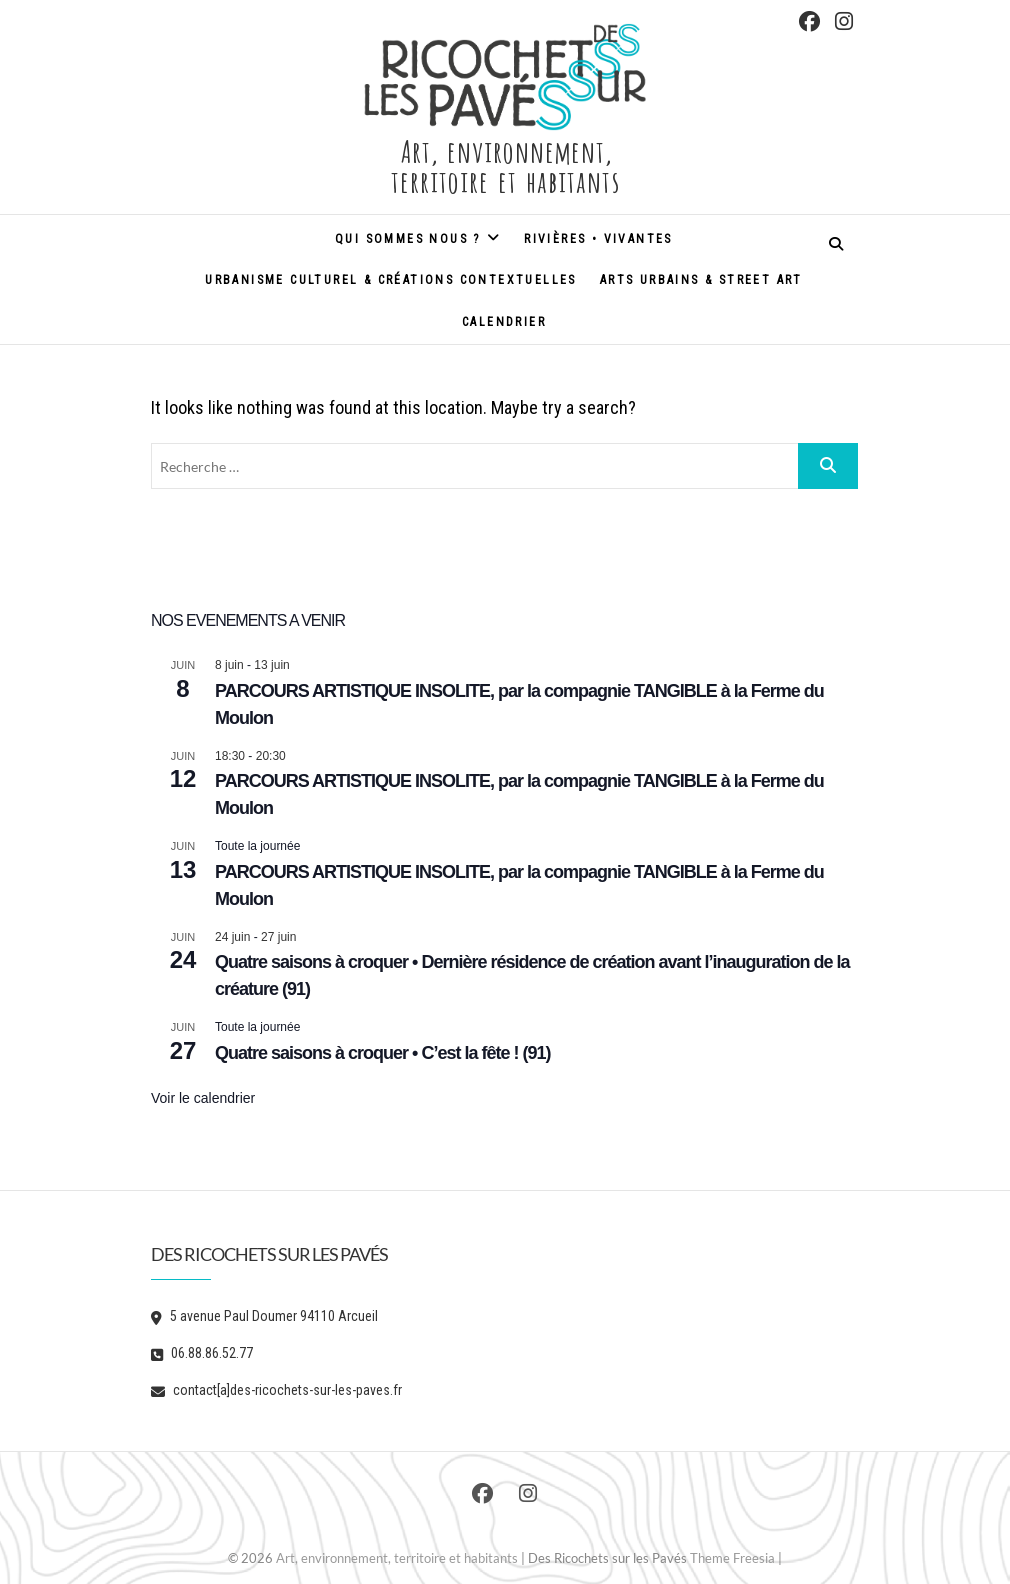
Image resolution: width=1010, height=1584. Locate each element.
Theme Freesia (732, 1558)
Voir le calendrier (203, 1098)
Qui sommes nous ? (408, 239)
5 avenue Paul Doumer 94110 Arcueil (264, 1316)
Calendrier (504, 322)
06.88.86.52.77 (202, 1353)
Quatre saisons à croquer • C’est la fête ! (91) (382, 1053)
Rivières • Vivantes (598, 239)
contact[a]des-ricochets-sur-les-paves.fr (276, 1390)
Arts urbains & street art (701, 280)
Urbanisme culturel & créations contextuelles (391, 280)
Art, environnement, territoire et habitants (505, 164)
